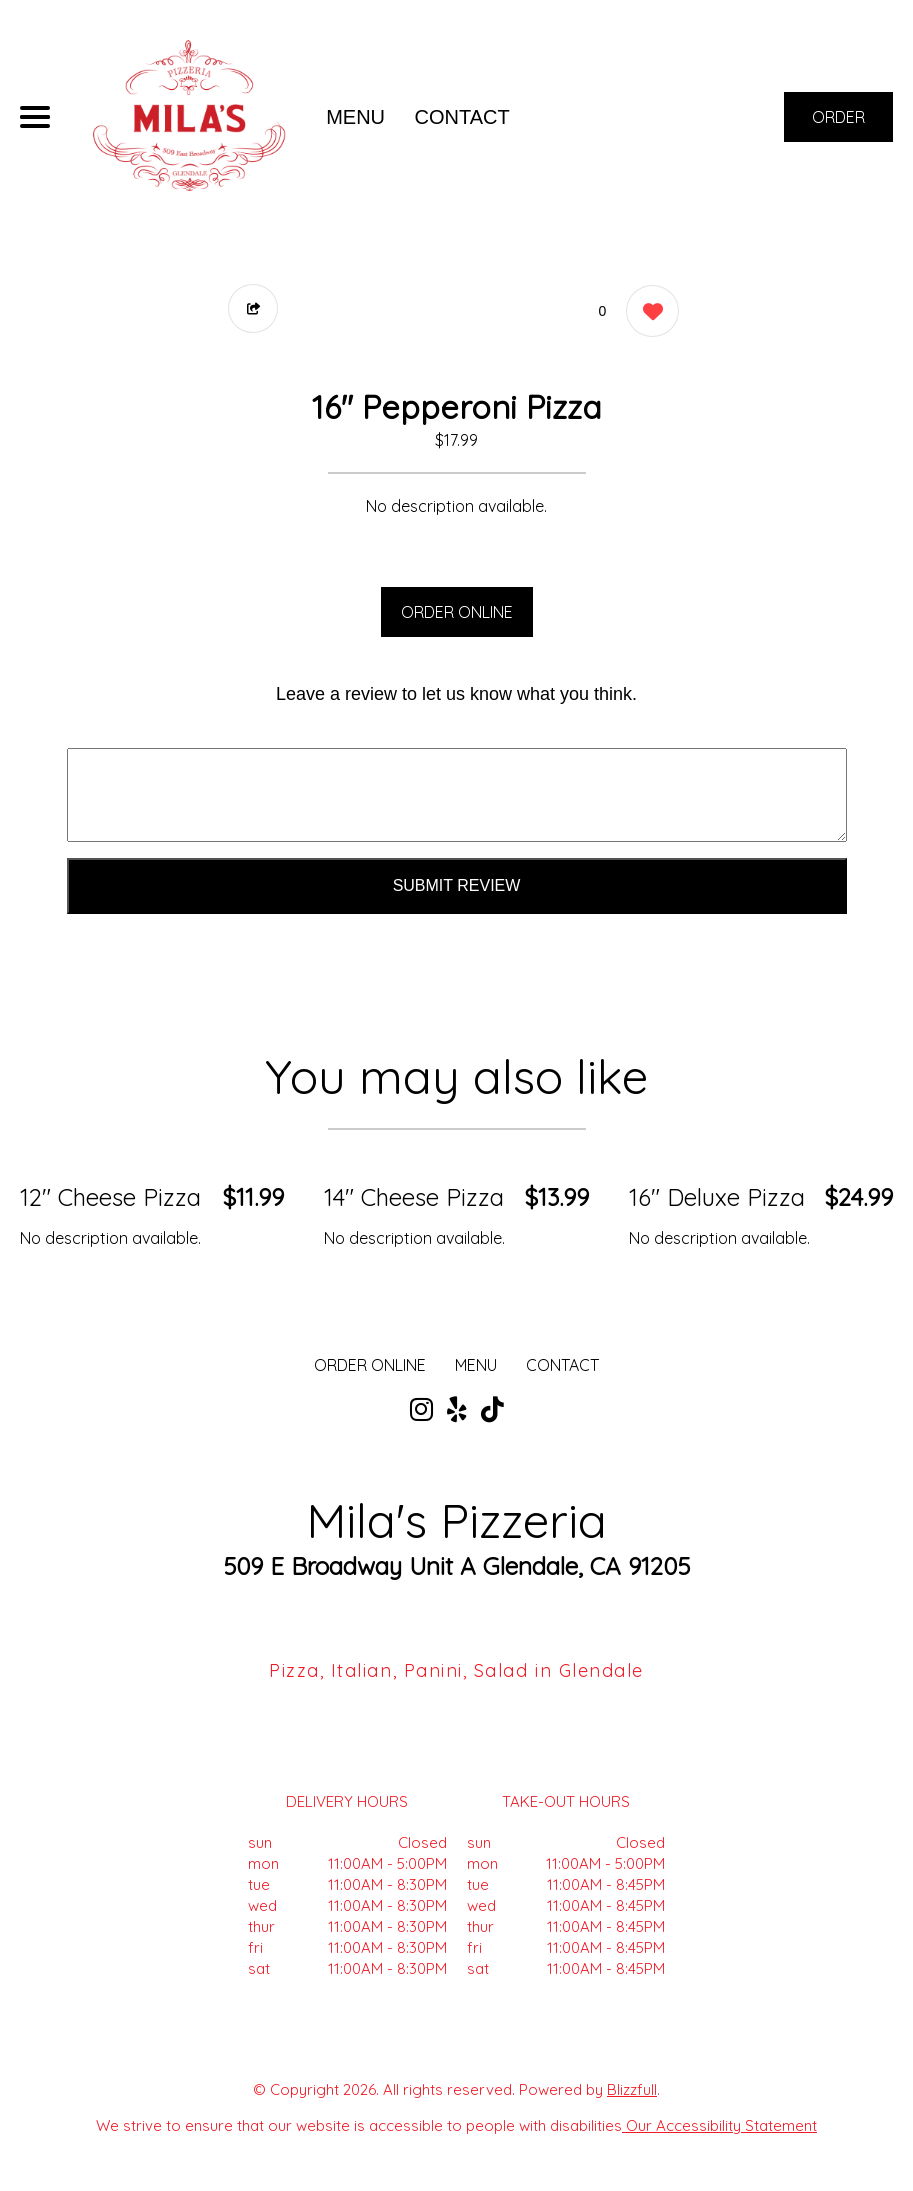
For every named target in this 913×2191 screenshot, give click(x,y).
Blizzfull (632, 2089)
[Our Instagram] (421, 1410)
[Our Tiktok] (492, 1410)
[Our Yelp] (457, 1410)
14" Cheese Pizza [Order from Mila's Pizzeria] (414, 1197)
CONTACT (462, 117)
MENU (355, 117)
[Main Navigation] (35, 117)
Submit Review (457, 885)
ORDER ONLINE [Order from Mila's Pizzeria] (370, 1365)
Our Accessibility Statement (719, 2125)
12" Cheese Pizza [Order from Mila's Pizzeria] (110, 1197)
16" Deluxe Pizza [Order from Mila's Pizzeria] (717, 1197)
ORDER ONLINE (457, 612)
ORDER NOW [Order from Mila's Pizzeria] (838, 124)
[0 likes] (647, 313)
